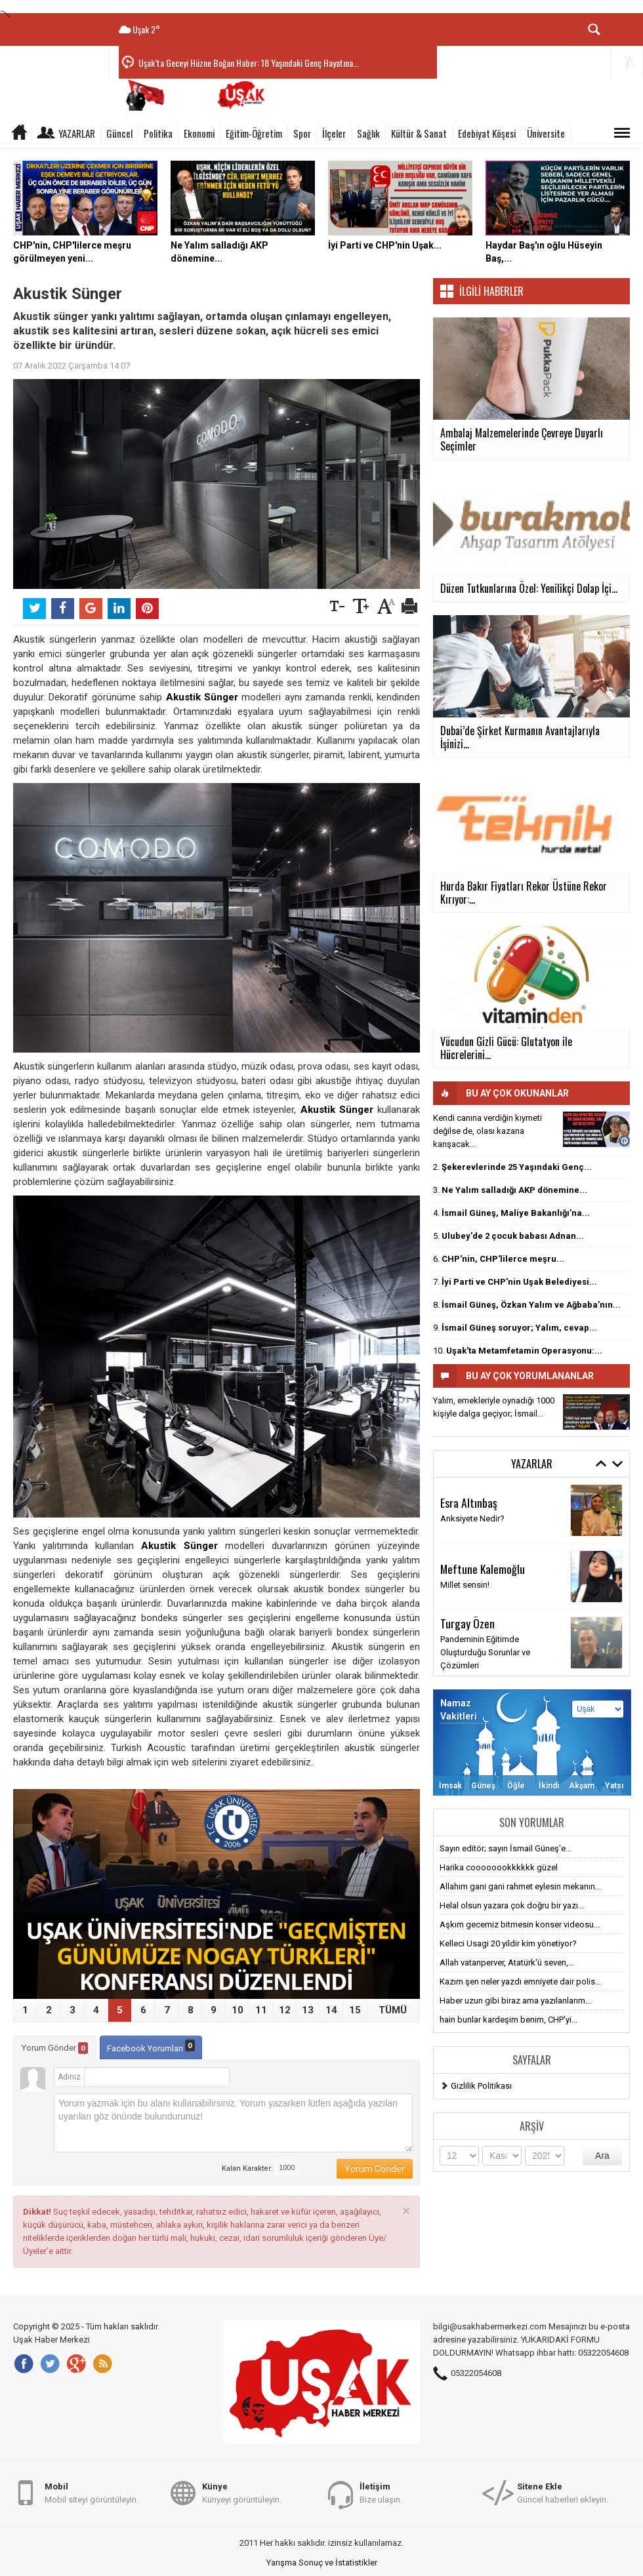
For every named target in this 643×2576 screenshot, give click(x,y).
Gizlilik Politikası (481, 2086)
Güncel (119, 133)
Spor (302, 133)
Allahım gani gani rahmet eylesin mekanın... (520, 1886)
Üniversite (546, 133)
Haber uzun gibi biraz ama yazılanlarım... (515, 2000)
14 (331, 2010)
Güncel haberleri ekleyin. (562, 2492)
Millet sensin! (464, 1585)
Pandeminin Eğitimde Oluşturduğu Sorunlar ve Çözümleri (485, 1652)
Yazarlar (76, 133)
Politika (158, 133)
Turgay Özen (467, 1623)
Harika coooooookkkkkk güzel (499, 1867)
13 (308, 2010)
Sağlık (368, 133)
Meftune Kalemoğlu (482, 1568)
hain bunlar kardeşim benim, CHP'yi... (508, 2019)
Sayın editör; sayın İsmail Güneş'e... (505, 1848)
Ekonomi (199, 133)
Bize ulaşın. (381, 2492)
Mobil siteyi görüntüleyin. (91, 2492)
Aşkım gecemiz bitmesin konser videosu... (520, 1924)
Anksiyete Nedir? (472, 1518)
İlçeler (334, 133)
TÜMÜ (393, 2010)
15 (355, 2010)
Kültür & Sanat (419, 133)
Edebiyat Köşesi (487, 133)
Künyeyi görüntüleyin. (241, 2492)
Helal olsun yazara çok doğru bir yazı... (512, 1905)
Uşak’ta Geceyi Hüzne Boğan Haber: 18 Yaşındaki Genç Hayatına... (248, 63)
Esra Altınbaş (468, 1502)
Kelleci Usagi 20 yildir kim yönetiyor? (508, 1943)
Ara (602, 2155)
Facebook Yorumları (151, 2046)
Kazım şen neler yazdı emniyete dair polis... (520, 1981)
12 (285, 2010)
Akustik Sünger (202, 697)
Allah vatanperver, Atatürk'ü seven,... (507, 1962)
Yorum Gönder (55, 2048)
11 (261, 2010)
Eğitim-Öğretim (254, 133)
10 (237, 2010)
